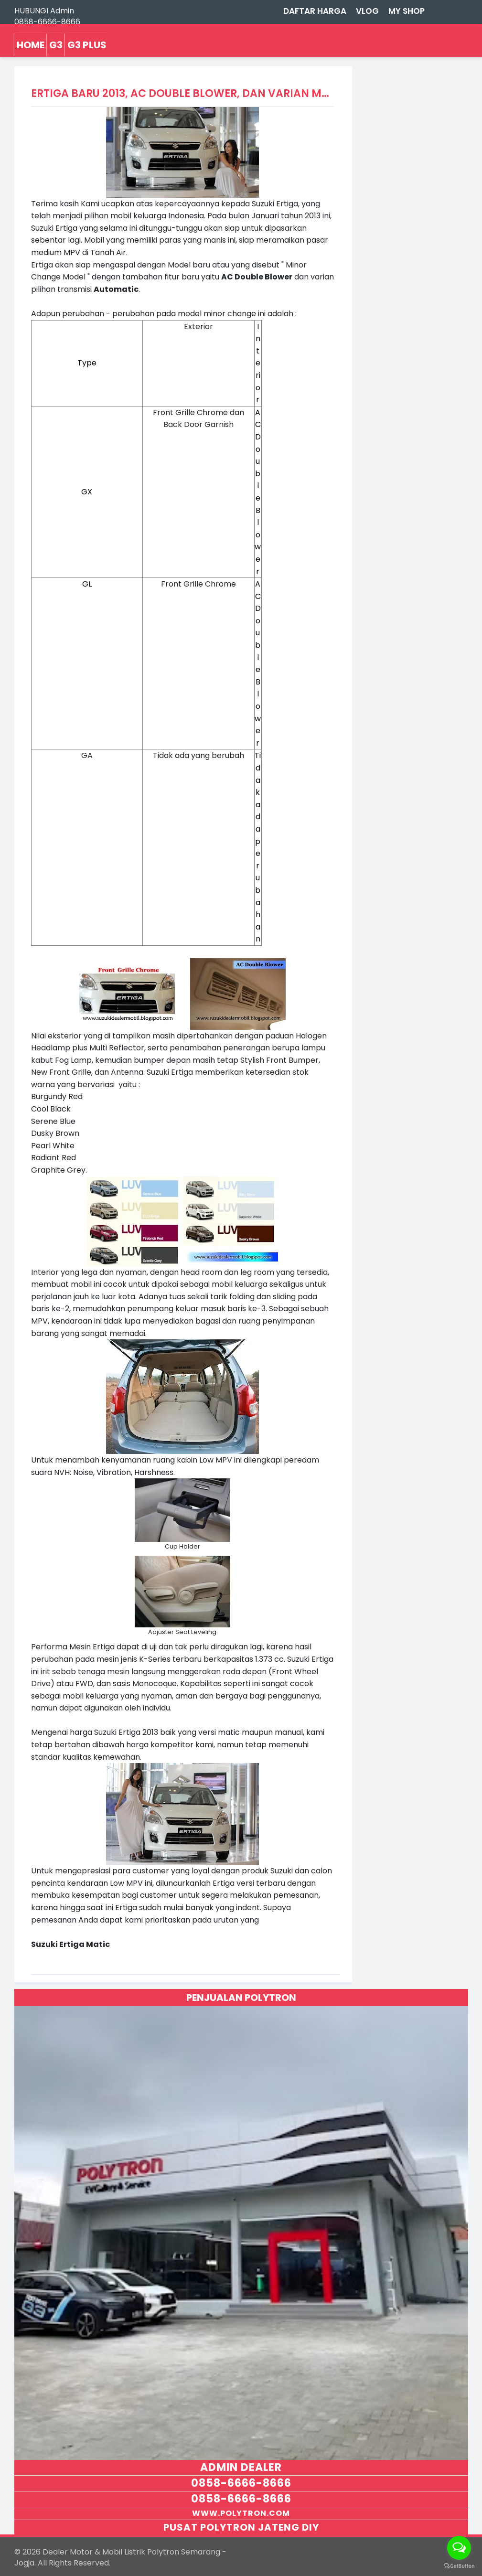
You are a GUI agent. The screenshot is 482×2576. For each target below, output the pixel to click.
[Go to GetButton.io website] (459, 2566)
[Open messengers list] (459, 2548)
